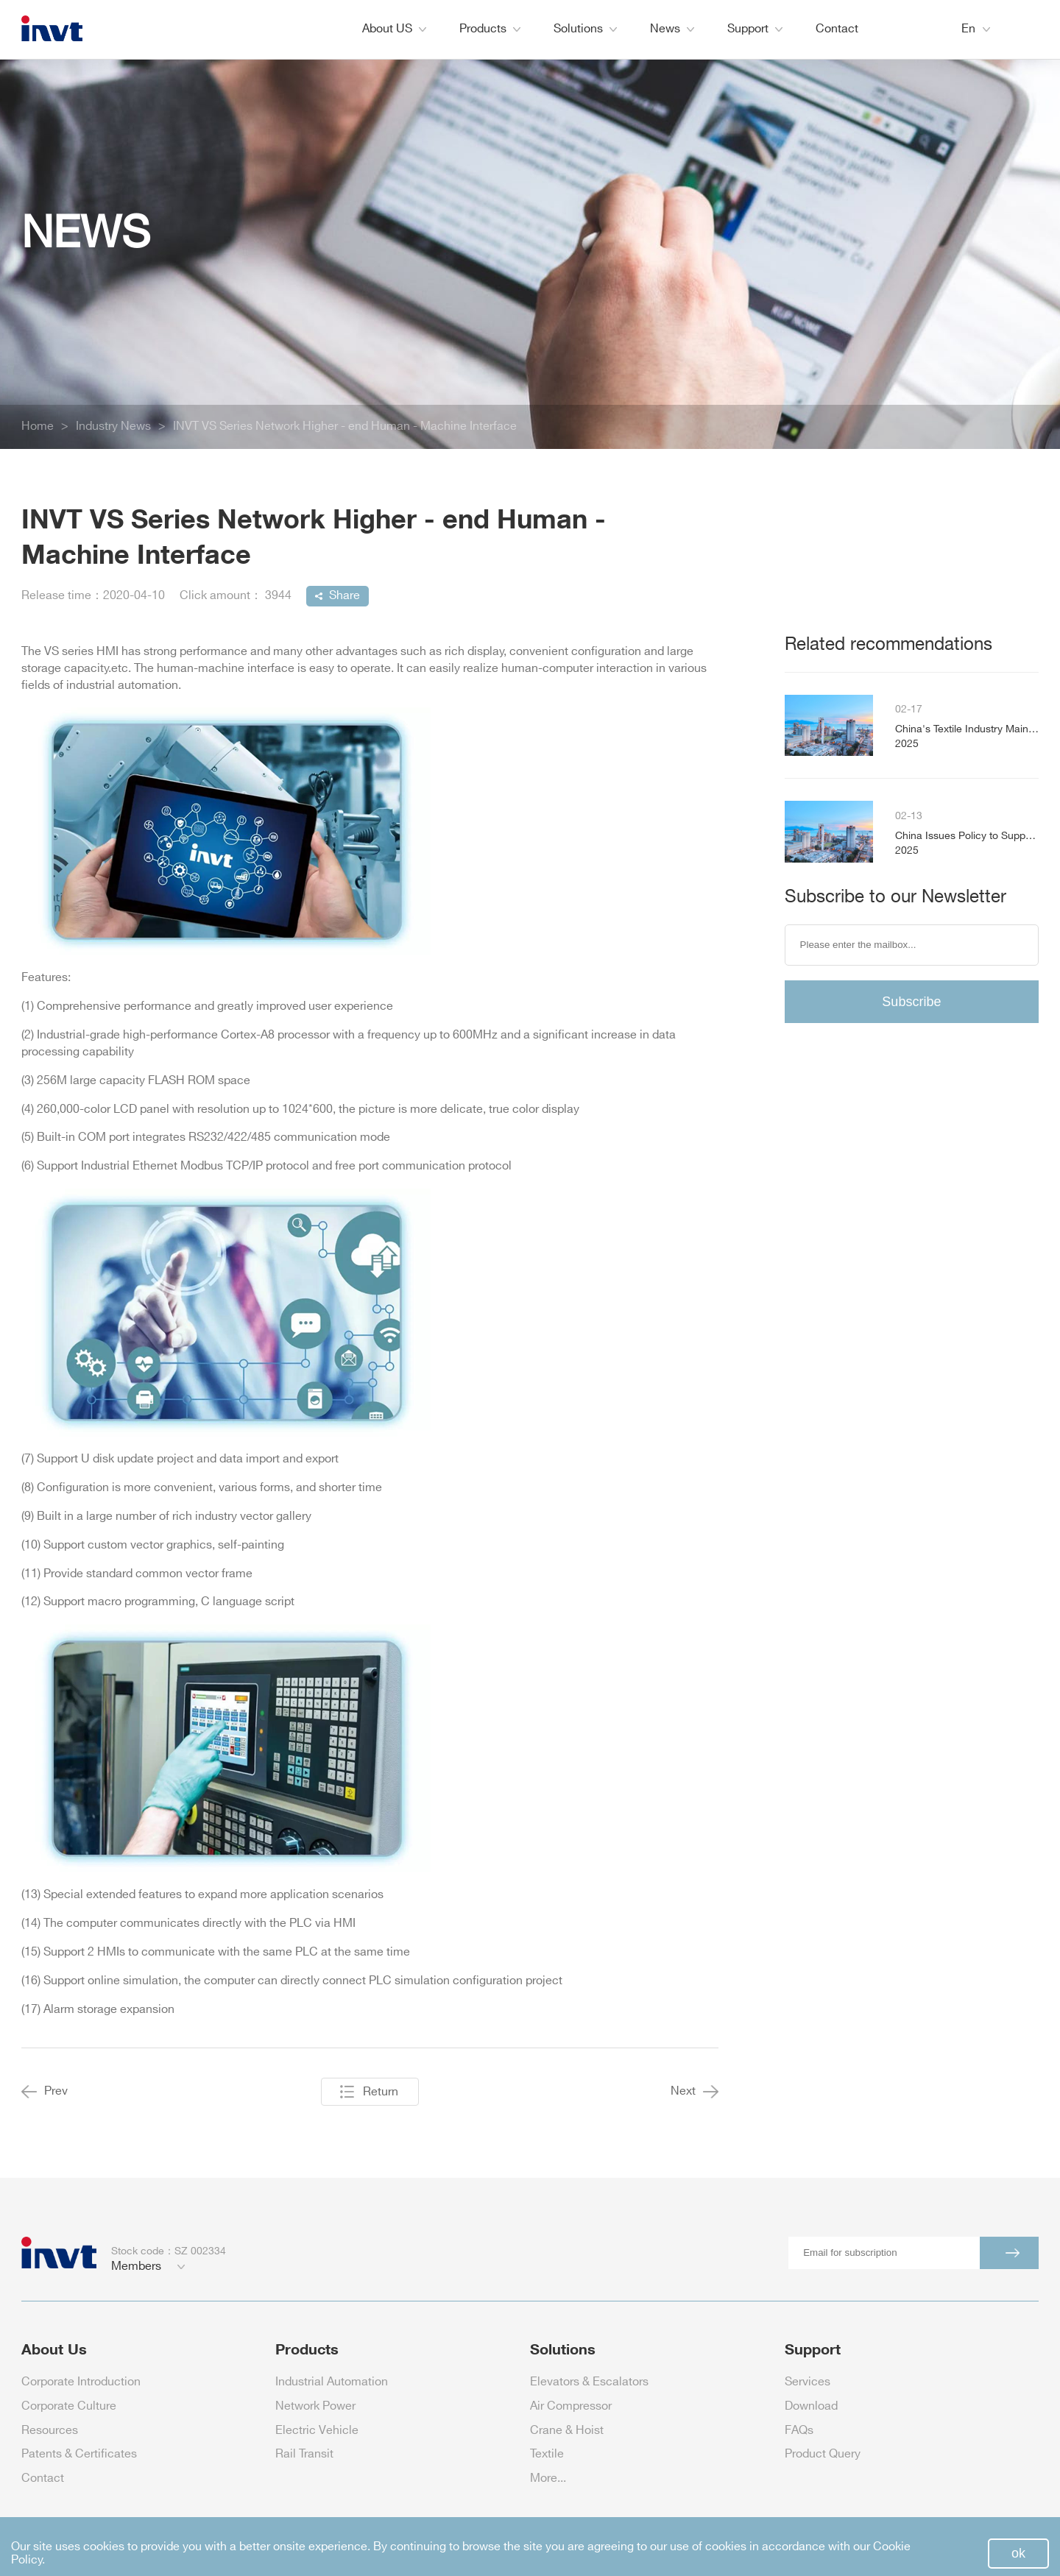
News (672, 29)
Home (37, 426)
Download (811, 2406)
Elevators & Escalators (589, 2382)
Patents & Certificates (79, 2454)
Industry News (113, 426)
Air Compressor (571, 2406)
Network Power (315, 2406)
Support (754, 29)
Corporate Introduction (81, 2382)
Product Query (823, 2454)
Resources (49, 2430)
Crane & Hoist (567, 2430)
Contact (837, 29)
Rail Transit (304, 2454)
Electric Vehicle (316, 2430)
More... (548, 2478)
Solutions (585, 29)
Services (807, 2382)
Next (694, 2091)
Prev (44, 2091)
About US (394, 29)
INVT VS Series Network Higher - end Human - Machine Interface (345, 426)
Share (344, 595)
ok (1018, 2553)
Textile (547, 2454)
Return (380, 2092)
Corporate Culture (68, 2406)
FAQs (799, 2430)
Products (489, 29)
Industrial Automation (331, 2382)
